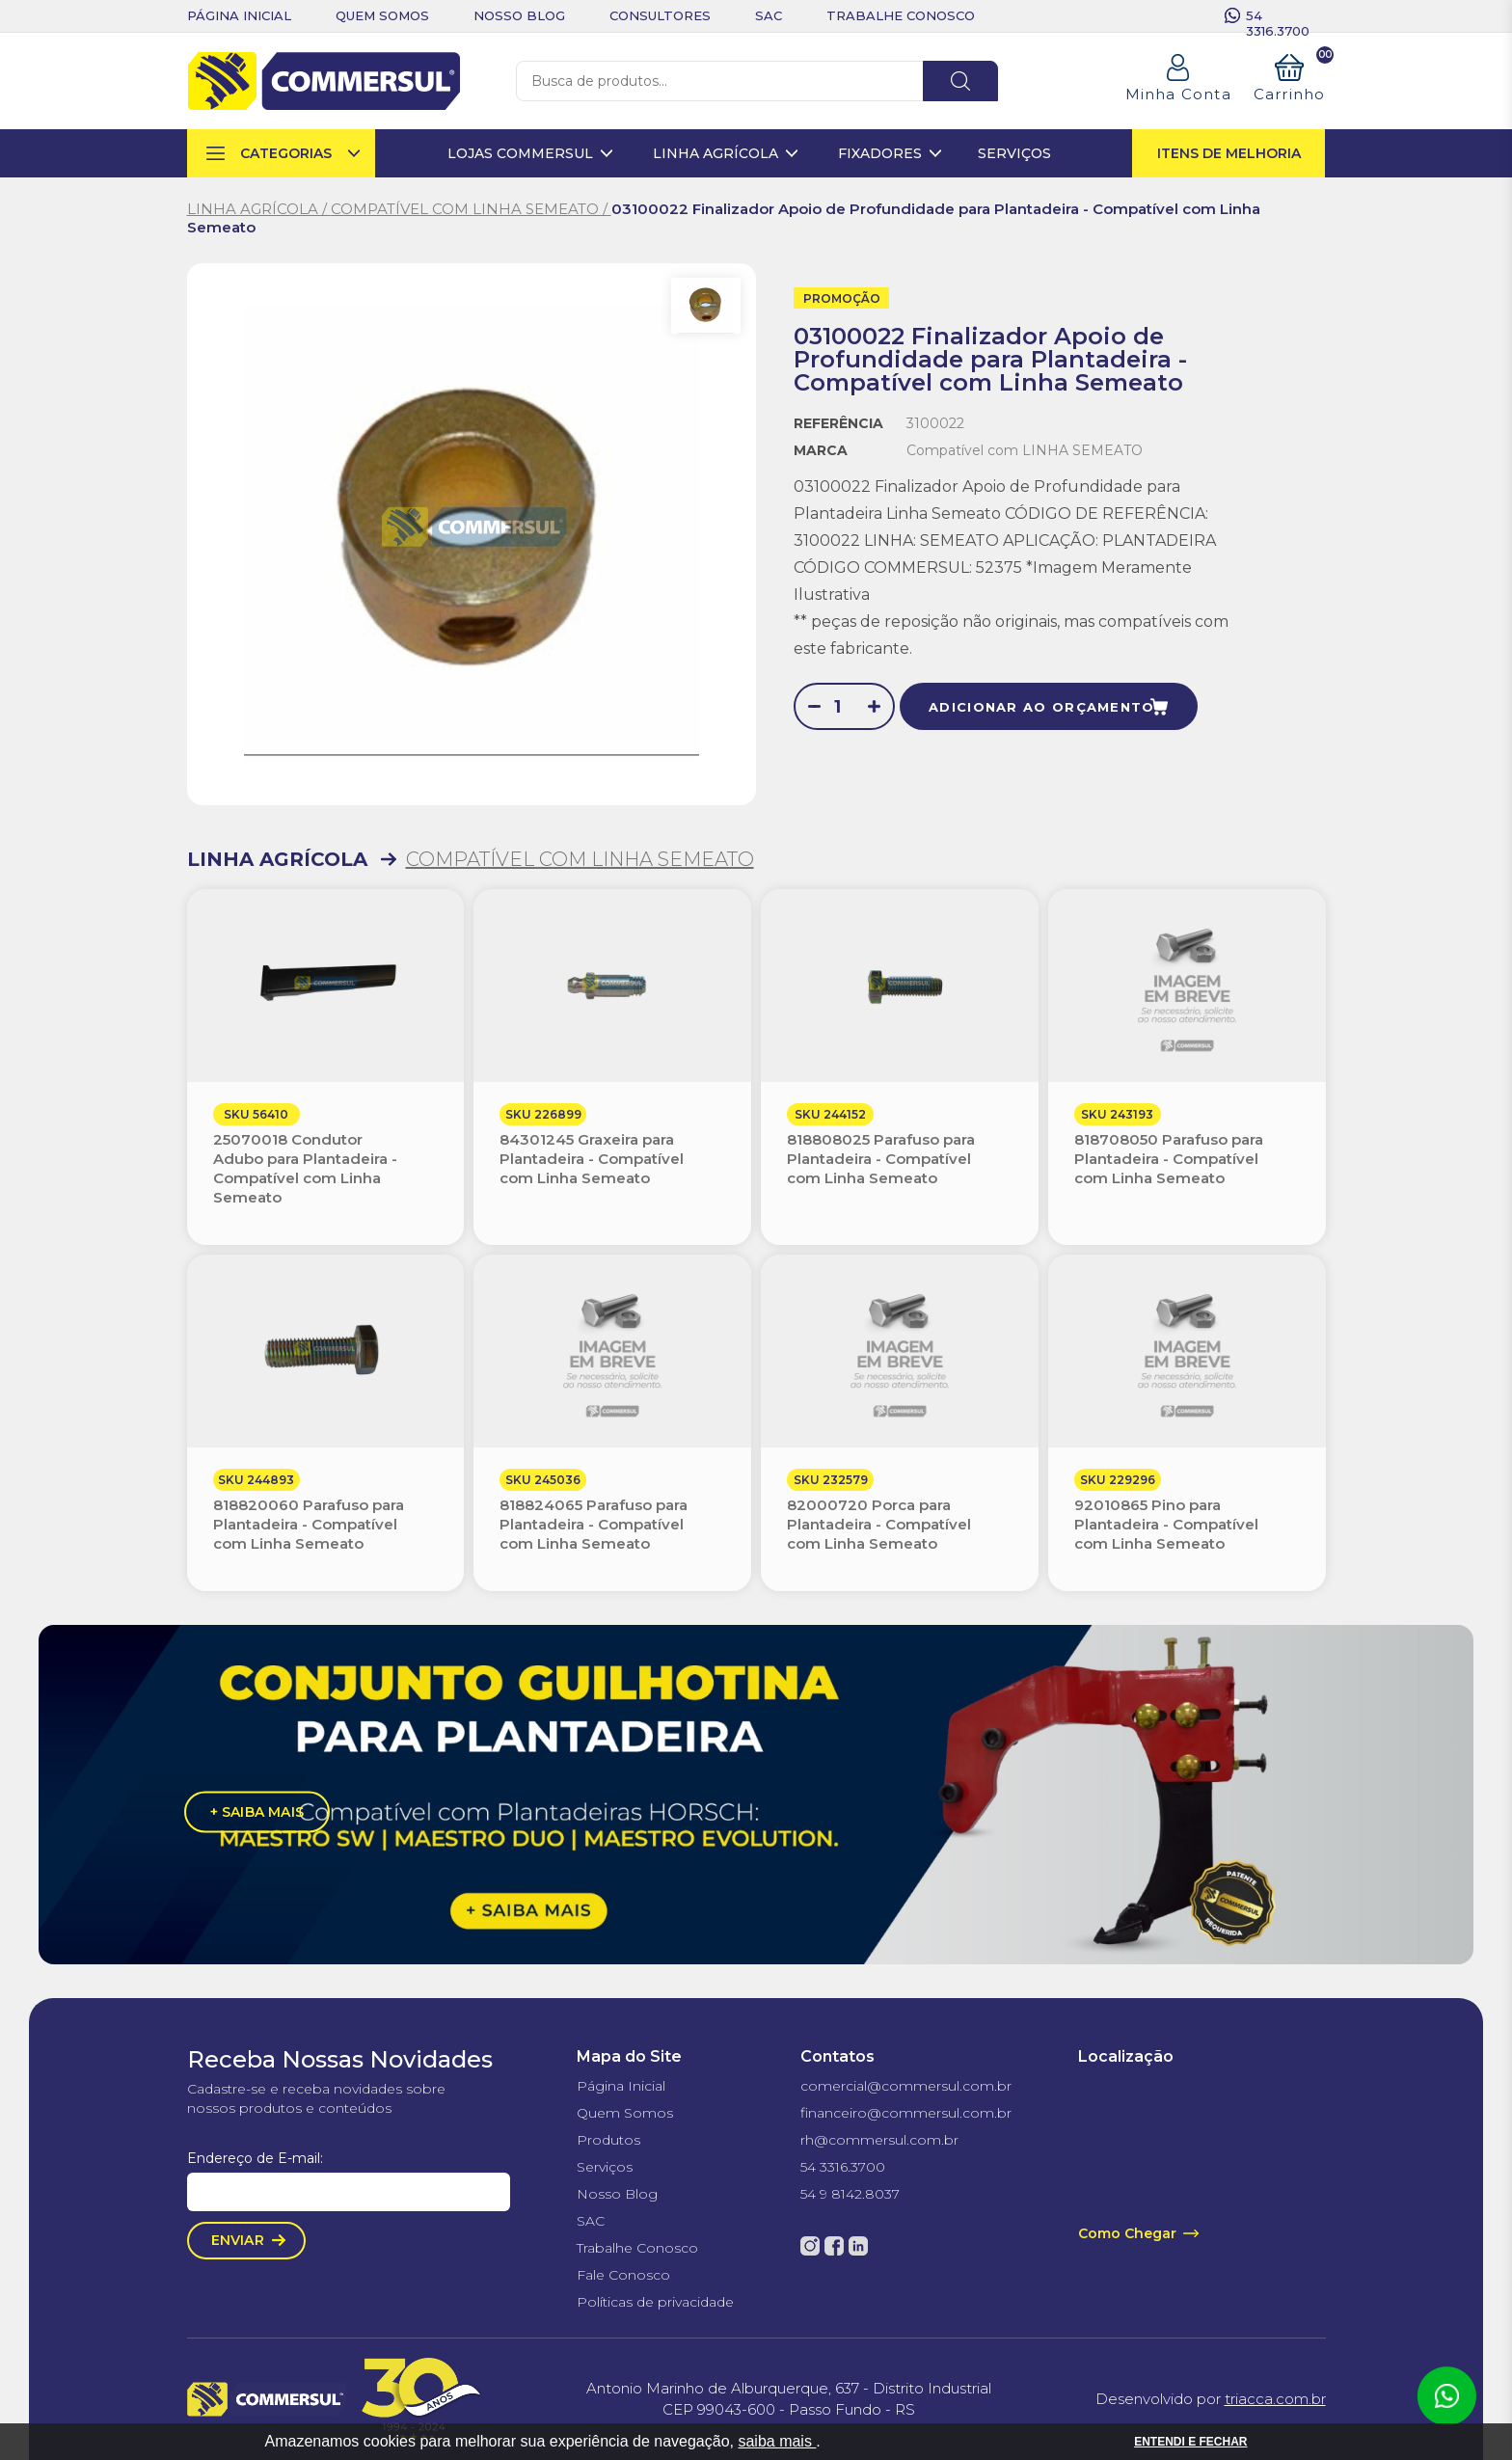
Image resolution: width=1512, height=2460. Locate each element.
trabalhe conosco (900, 15)
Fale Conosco (623, 2275)
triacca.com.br (1275, 2399)
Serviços (605, 2167)
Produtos (608, 2140)
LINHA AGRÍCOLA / (259, 209)
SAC (591, 2221)
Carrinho (1290, 78)
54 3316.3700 (1278, 15)
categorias (286, 153)
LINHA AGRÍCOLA (277, 859)
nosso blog (519, 15)
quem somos (382, 15)
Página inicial (239, 15)
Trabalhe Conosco (637, 2248)
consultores (660, 15)
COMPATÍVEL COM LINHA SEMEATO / (471, 209)
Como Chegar (1127, 2233)
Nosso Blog (617, 2194)
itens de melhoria (1229, 153)
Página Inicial (621, 2086)
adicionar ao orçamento (1042, 707)
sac (768, 15)
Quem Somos (625, 2113)
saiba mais (777, 2441)
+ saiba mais (257, 1811)
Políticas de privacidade (655, 2302)
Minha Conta (1178, 94)
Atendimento (1446, 2396)
